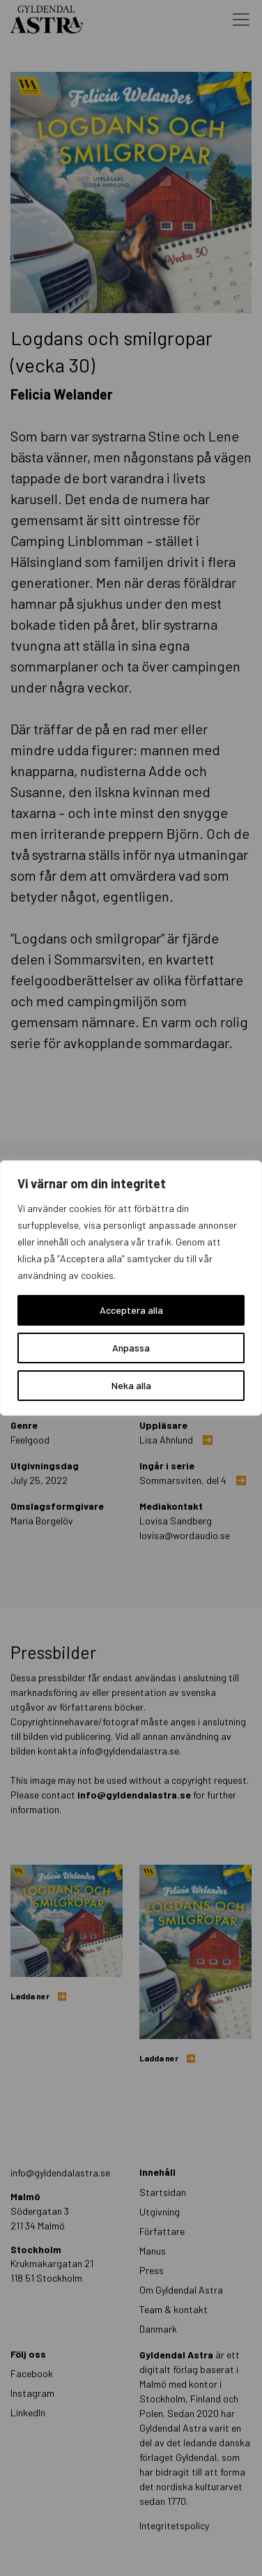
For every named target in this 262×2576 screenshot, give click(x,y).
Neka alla (131, 1385)
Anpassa (131, 1348)
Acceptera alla (131, 1310)
